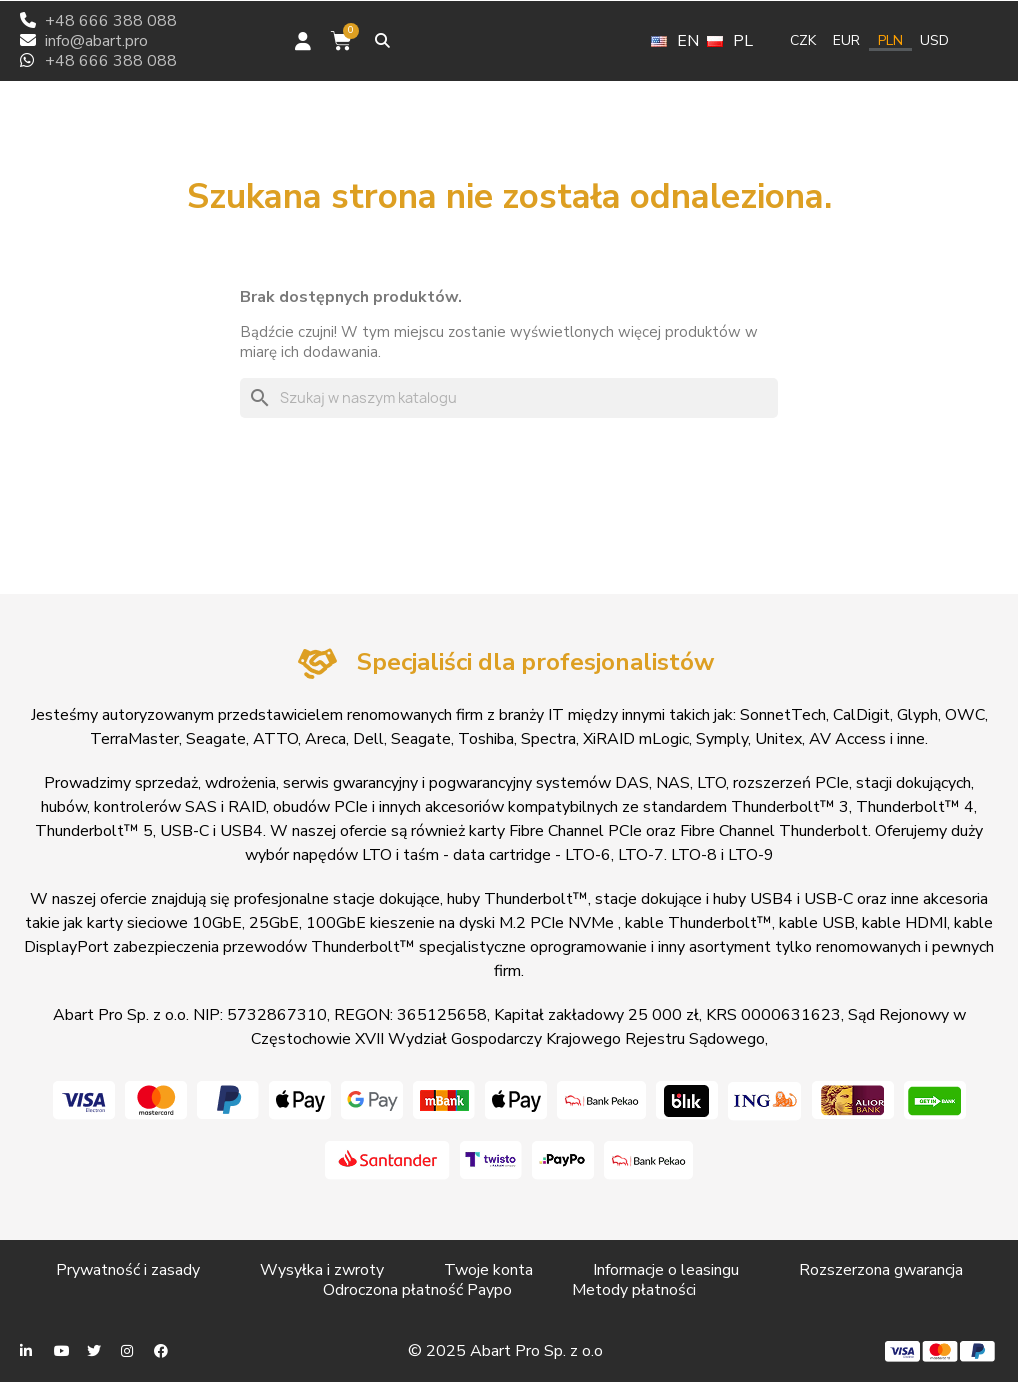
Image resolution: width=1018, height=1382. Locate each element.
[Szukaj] (509, 398)
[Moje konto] (303, 41)
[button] (383, 41)
